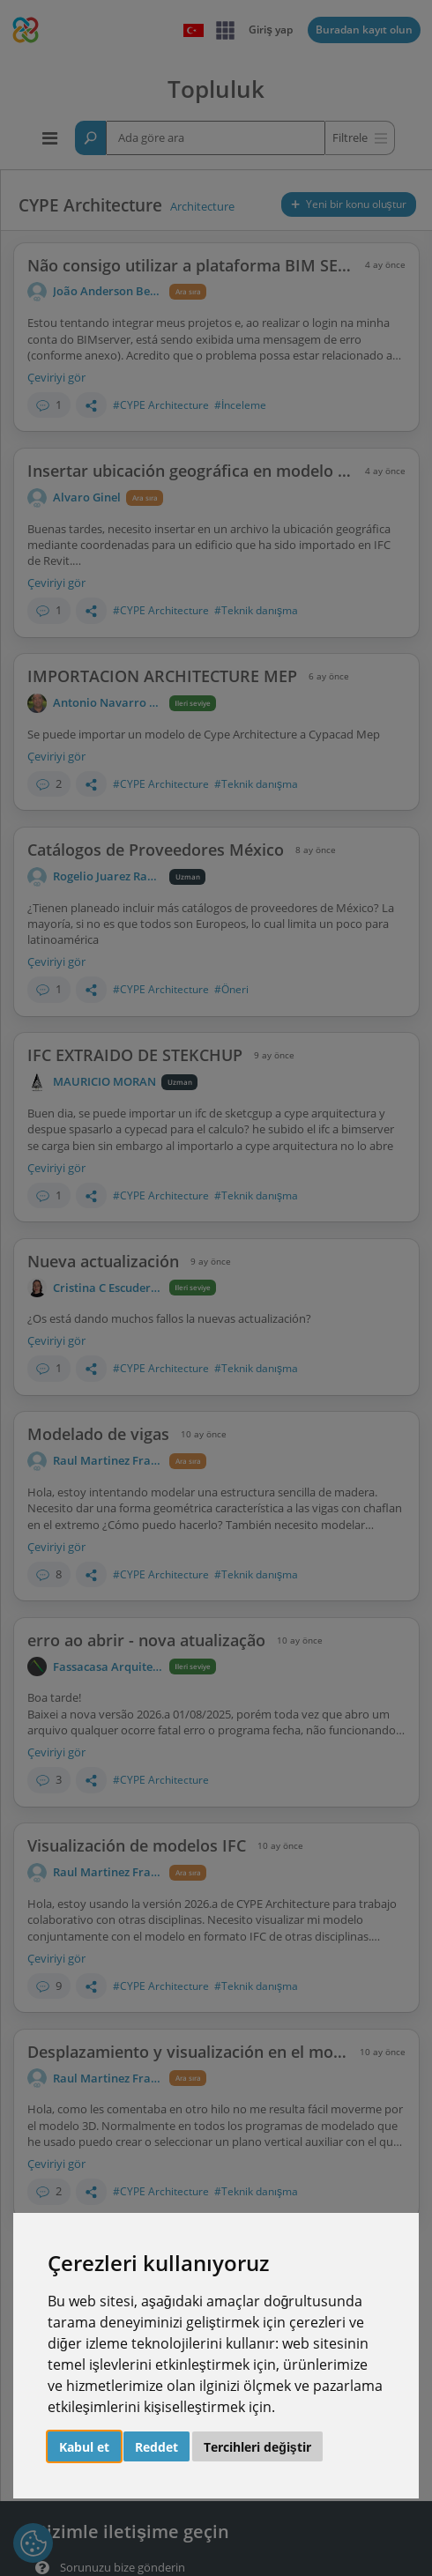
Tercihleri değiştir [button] (257, 2447)
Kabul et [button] (84, 2447)
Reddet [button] (156, 2447)
